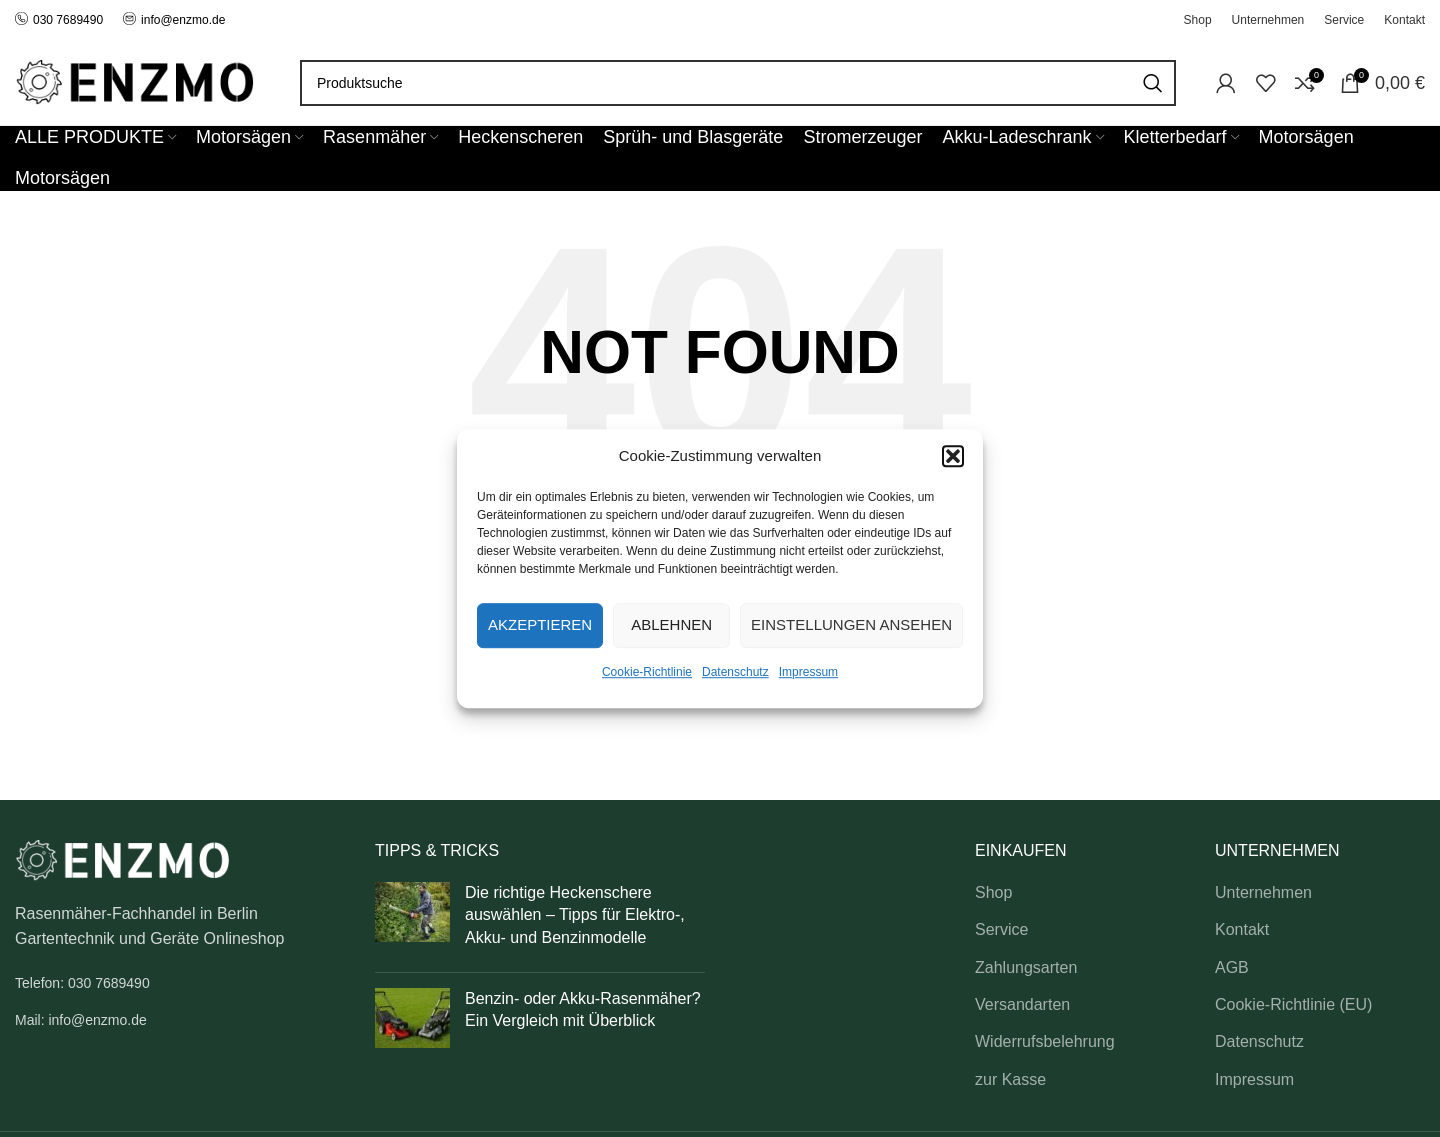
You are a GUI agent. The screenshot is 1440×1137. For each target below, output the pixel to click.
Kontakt (1242, 929)
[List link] (180, 983)
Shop (993, 892)
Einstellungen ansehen (851, 624)
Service (1001, 929)
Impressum (808, 672)
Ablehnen (671, 624)
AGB (1232, 967)
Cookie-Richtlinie (647, 672)
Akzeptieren (540, 624)
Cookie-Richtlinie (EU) (1293, 1004)
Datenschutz (735, 672)
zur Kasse (1010, 1079)
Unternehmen (1263, 892)
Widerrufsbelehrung (1045, 1041)
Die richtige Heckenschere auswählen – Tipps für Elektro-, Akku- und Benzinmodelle (575, 915)
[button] (953, 456)
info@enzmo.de (183, 20)
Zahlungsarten (1026, 967)
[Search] (738, 83)
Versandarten (1022, 1004)
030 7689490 (59, 20)
